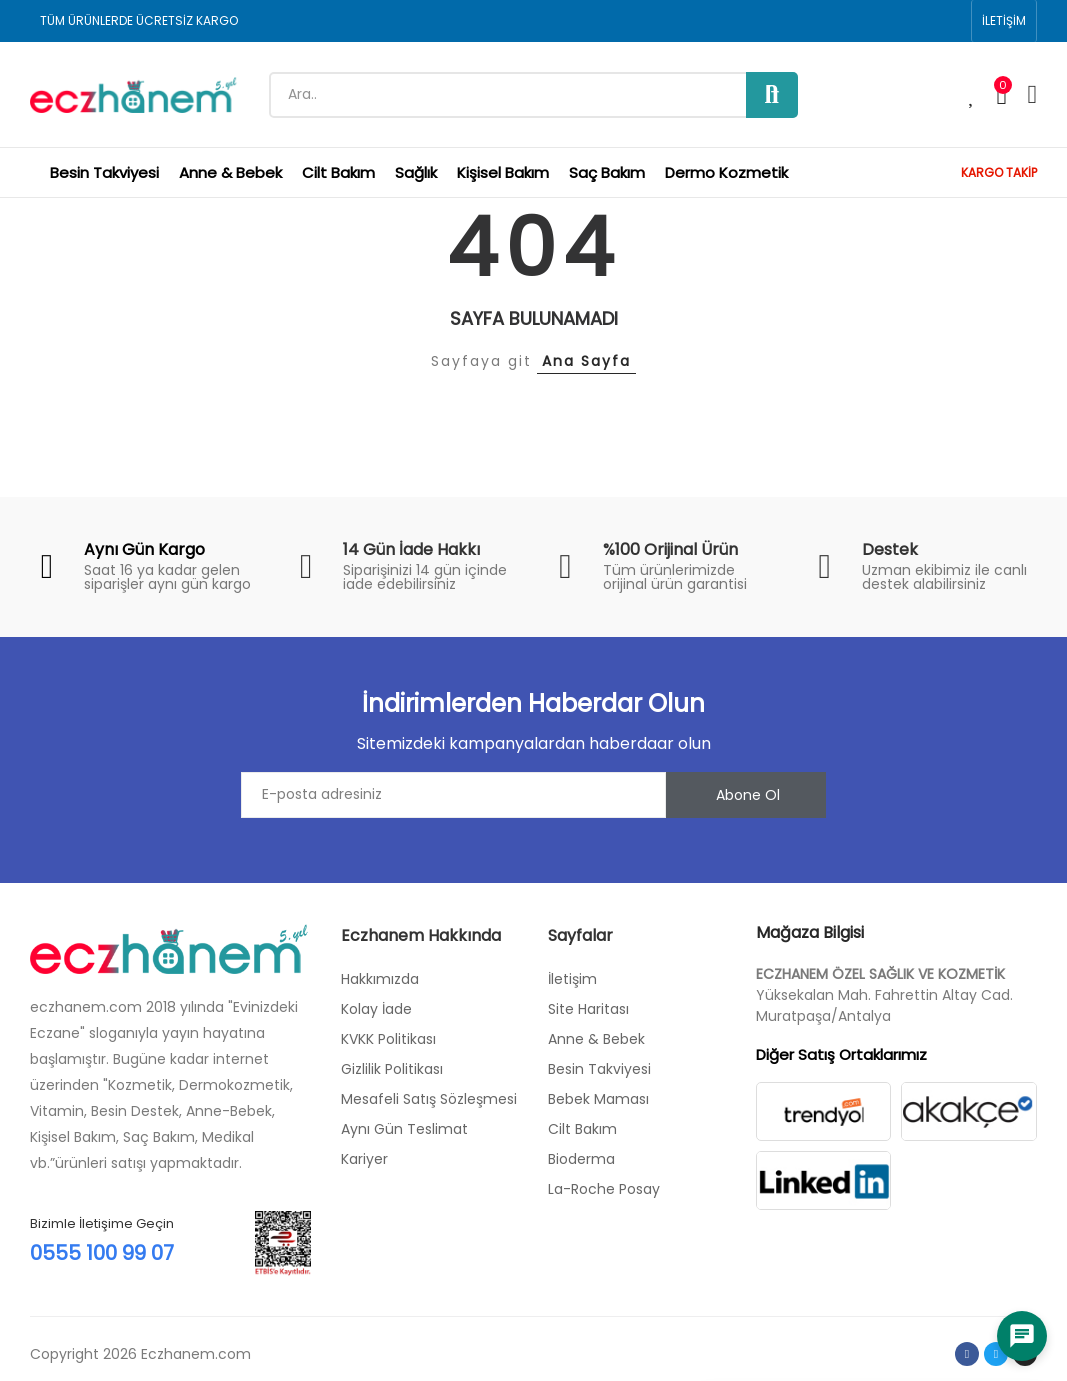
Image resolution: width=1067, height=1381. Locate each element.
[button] (1004, 21)
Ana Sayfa (586, 361)
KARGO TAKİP (999, 172)
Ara (772, 95)
